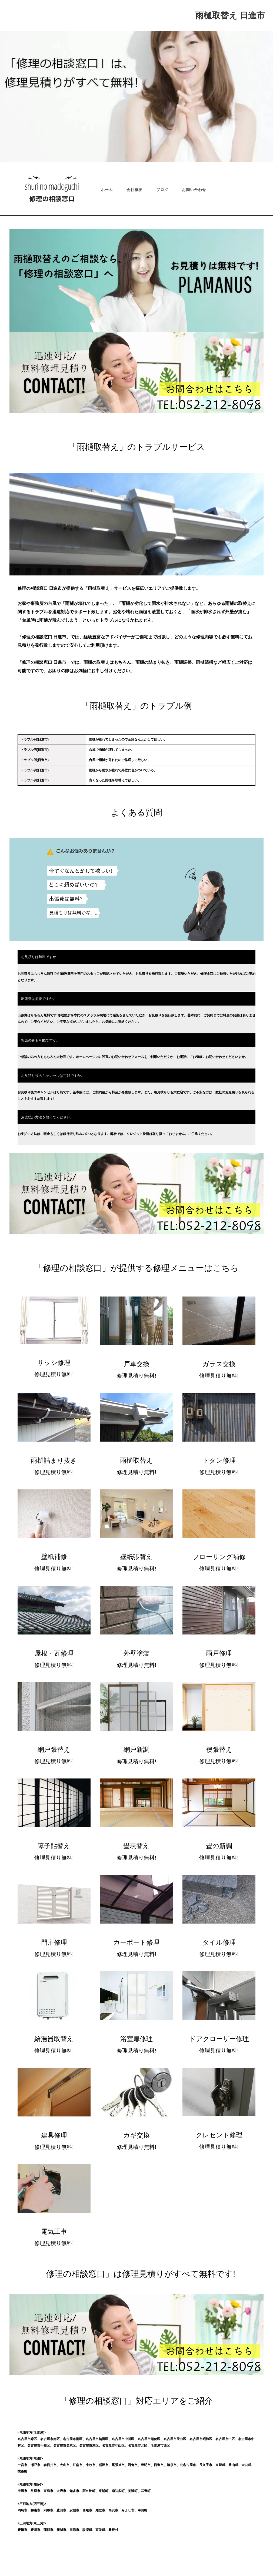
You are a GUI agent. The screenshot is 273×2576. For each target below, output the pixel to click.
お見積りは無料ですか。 (40, 957)
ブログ (162, 189)
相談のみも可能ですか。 (40, 1040)
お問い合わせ (194, 189)
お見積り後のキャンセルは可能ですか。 (52, 1076)
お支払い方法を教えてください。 (47, 1117)
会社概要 (134, 189)
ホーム (107, 189)
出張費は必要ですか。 (38, 999)
